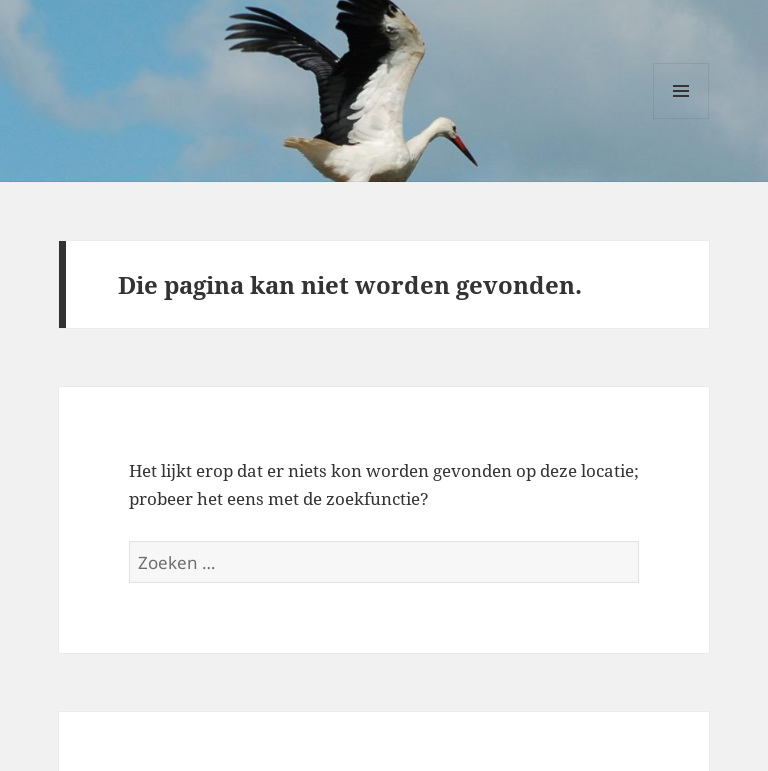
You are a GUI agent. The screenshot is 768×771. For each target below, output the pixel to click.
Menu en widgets (681, 118)
